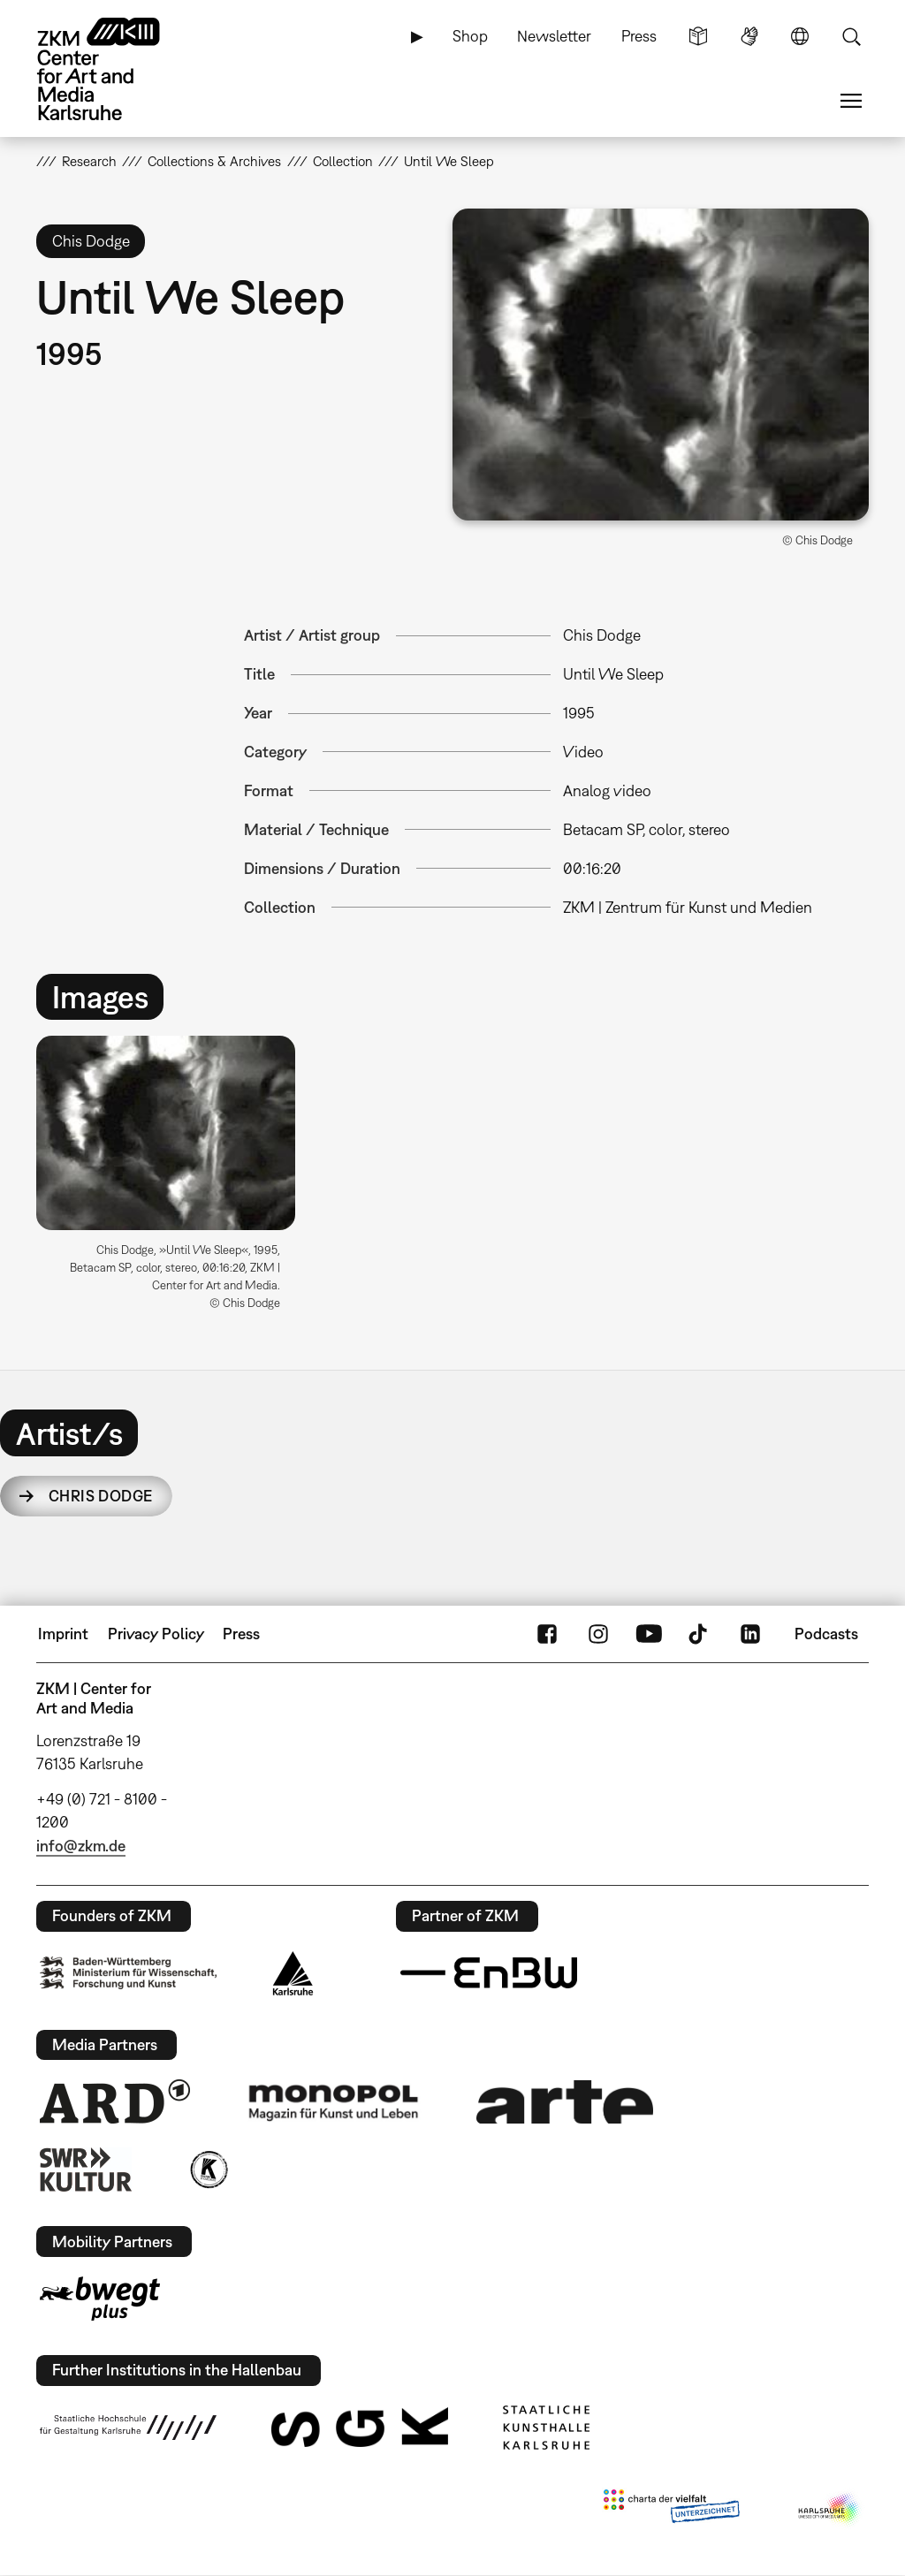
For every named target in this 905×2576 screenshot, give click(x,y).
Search (851, 36)
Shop (470, 36)
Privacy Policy (156, 1633)
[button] (660, 365)
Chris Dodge (101, 1495)
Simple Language (698, 36)
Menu (851, 100)
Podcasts (826, 1633)
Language (800, 36)
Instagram (598, 1634)
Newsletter (554, 36)
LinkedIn (750, 1634)
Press (639, 36)
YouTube (648, 1634)
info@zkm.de (80, 1845)
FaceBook (547, 1634)
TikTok (700, 1634)
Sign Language (749, 36)
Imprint (63, 1633)
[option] (173, 1180)
